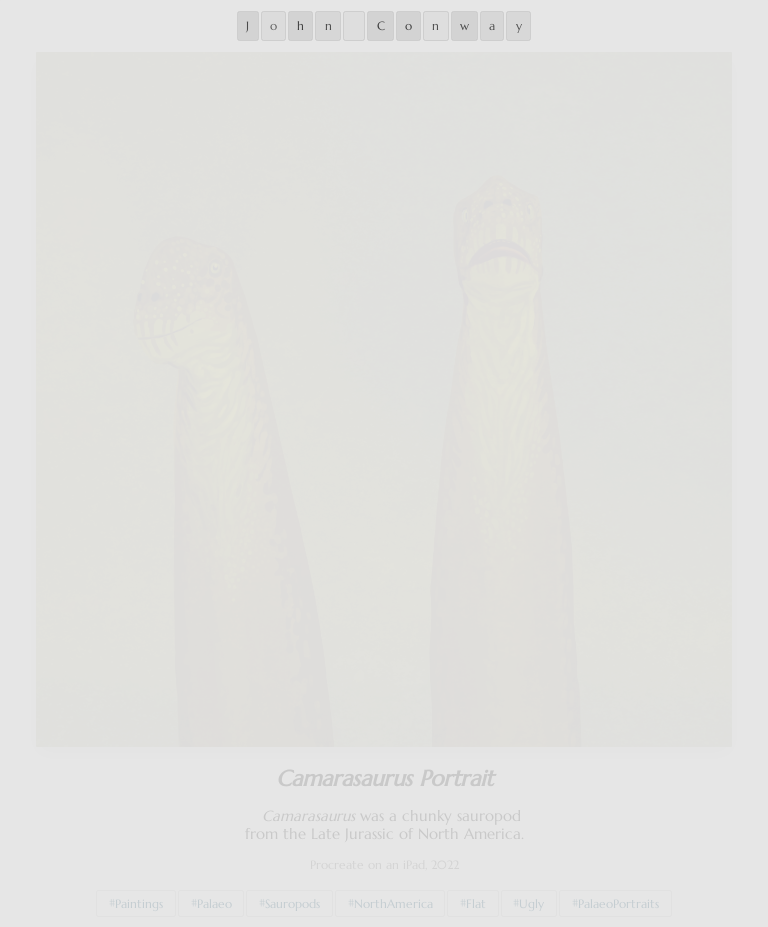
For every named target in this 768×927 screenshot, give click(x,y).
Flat (476, 899)
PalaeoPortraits (618, 899)
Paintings (139, 899)
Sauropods (292, 899)
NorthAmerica (393, 899)
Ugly (531, 899)
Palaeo (214, 899)
